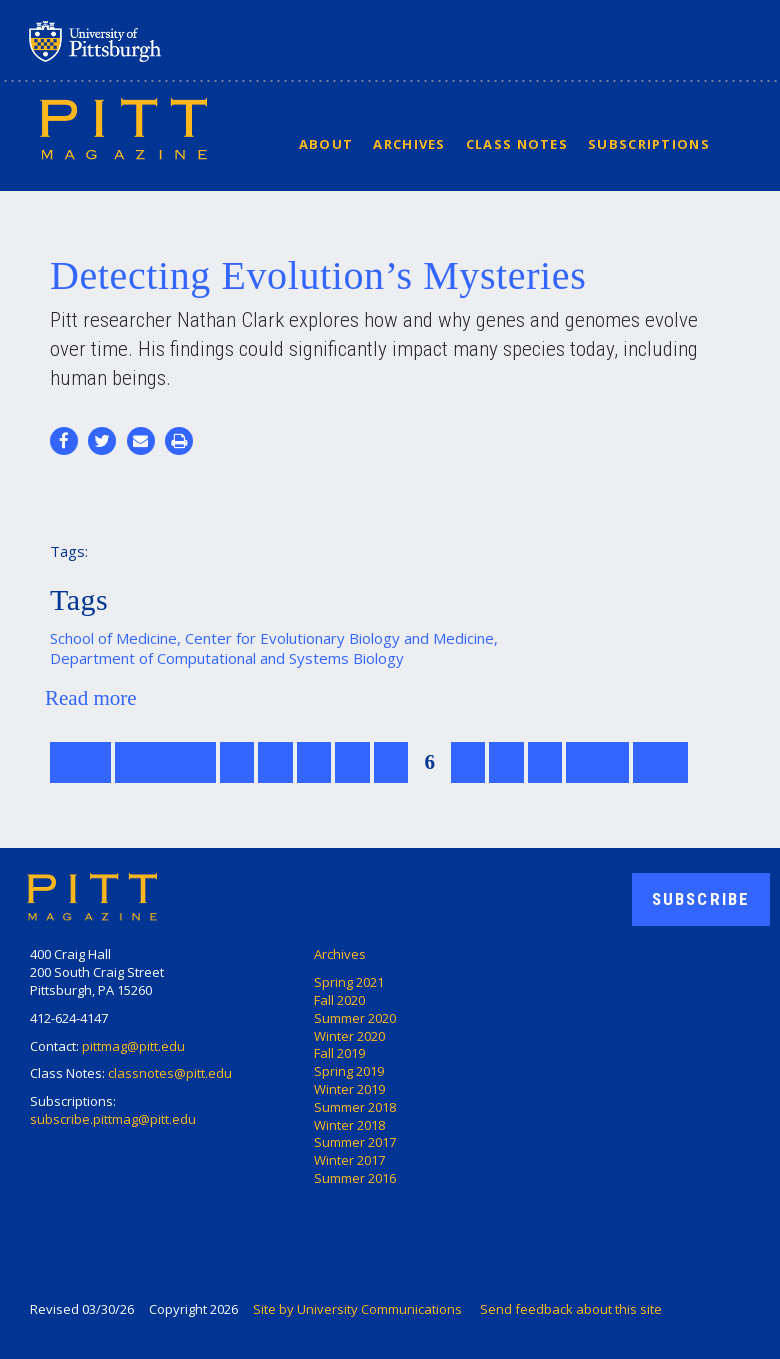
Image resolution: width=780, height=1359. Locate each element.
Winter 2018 (349, 1125)
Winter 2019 (349, 1089)
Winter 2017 (349, 1160)
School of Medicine (113, 638)
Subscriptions (649, 144)
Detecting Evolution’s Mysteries (318, 275)
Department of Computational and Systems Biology (227, 658)
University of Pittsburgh (174, 41)
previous (165, 762)
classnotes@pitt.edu (170, 1073)
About (326, 144)
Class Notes (517, 144)
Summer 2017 (355, 1142)
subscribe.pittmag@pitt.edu (113, 1119)
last (661, 762)
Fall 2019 (339, 1053)
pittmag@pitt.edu (133, 1046)
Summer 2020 (355, 1018)
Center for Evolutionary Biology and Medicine (339, 638)
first (80, 762)
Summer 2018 (355, 1107)
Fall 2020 (339, 1000)
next (597, 762)
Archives (409, 144)
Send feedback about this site (571, 1309)
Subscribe (701, 899)
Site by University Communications (357, 1309)
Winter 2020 (349, 1036)
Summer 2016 (355, 1178)
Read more (91, 698)
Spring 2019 (349, 1071)
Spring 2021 (349, 982)
